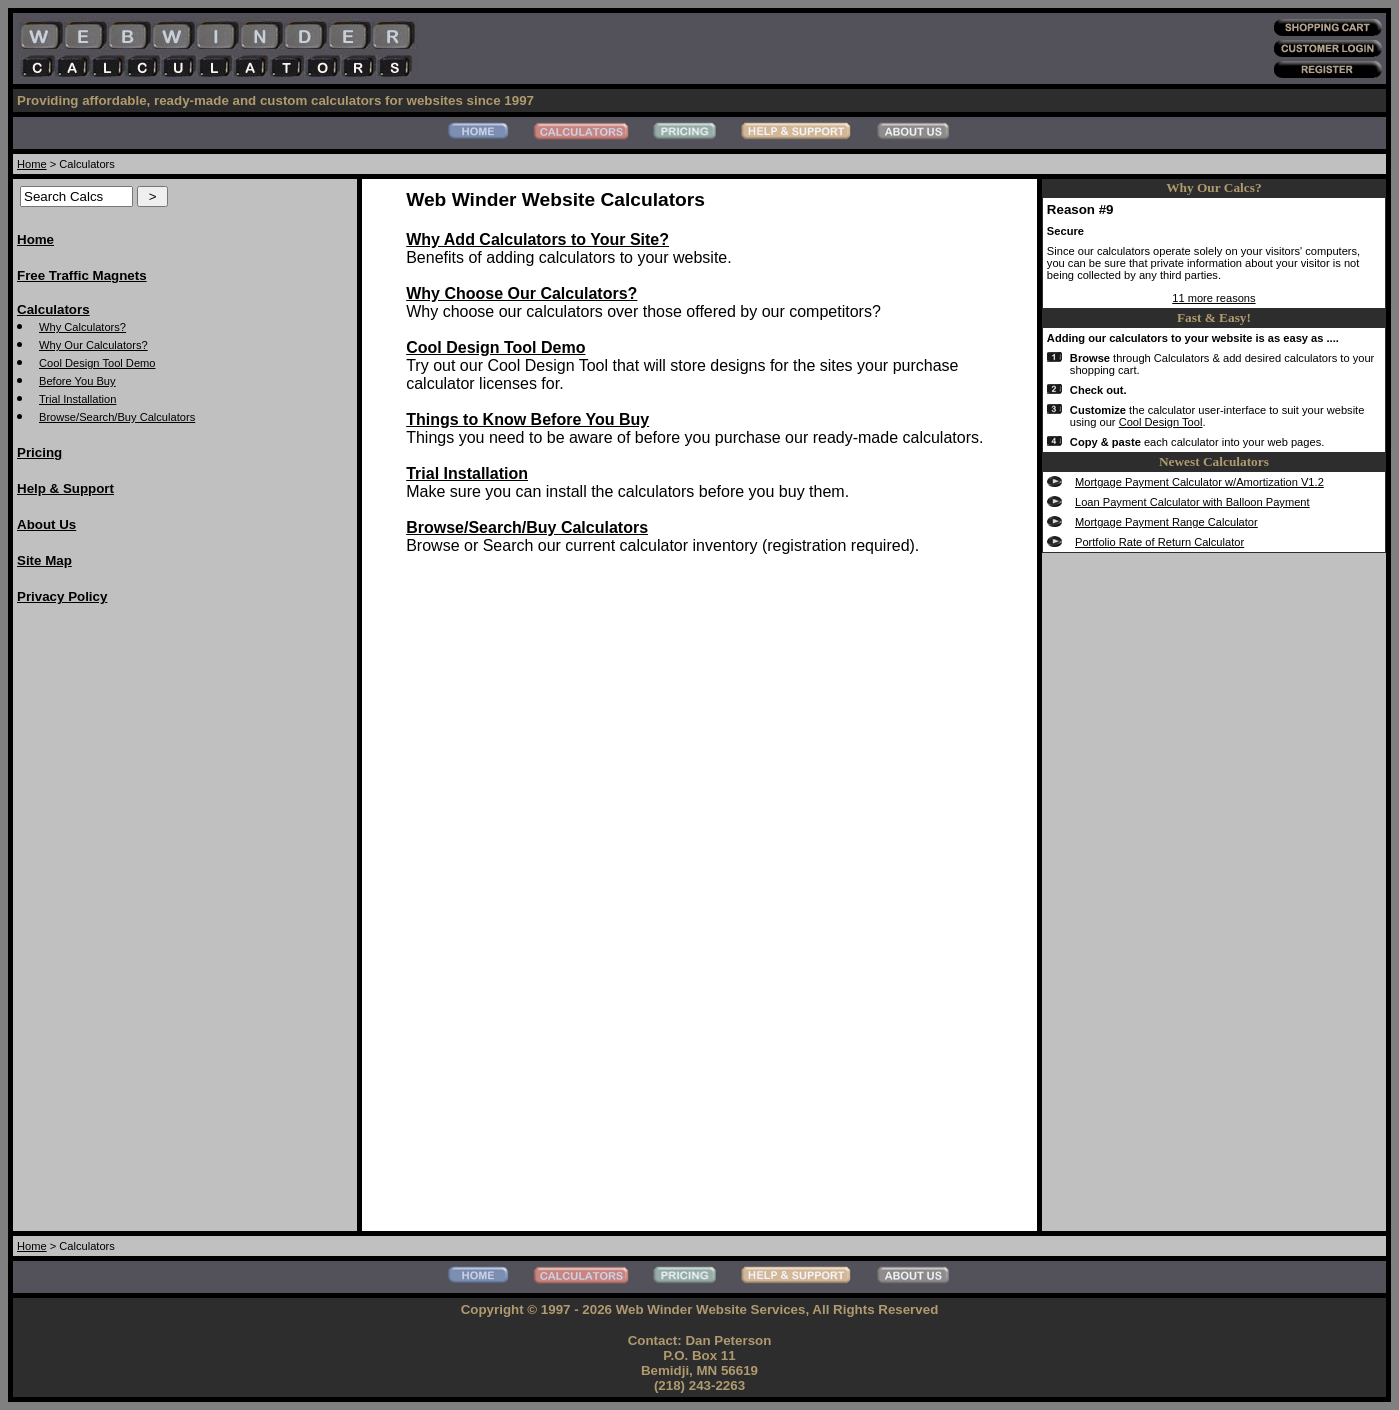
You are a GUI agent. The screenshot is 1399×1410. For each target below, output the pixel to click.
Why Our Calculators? (93, 345)
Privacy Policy (62, 596)
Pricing (39, 452)
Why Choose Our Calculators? (521, 293)
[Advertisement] (97, 923)
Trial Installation (77, 399)
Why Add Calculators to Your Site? (537, 239)
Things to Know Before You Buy (527, 419)
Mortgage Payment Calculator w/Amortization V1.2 (1199, 482)
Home (32, 164)
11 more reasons (1213, 298)
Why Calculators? (82, 327)
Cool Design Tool (1161, 422)
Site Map (44, 560)
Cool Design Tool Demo (97, 363)
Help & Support (65, 488)
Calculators (53, 309)
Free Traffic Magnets (82, 275)
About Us (46, 524)
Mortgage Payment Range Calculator (1166, 522)
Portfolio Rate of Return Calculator (1159, 542)
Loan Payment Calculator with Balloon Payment (1192, 502)
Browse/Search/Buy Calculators (117, 417)
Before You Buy (77, 381)
